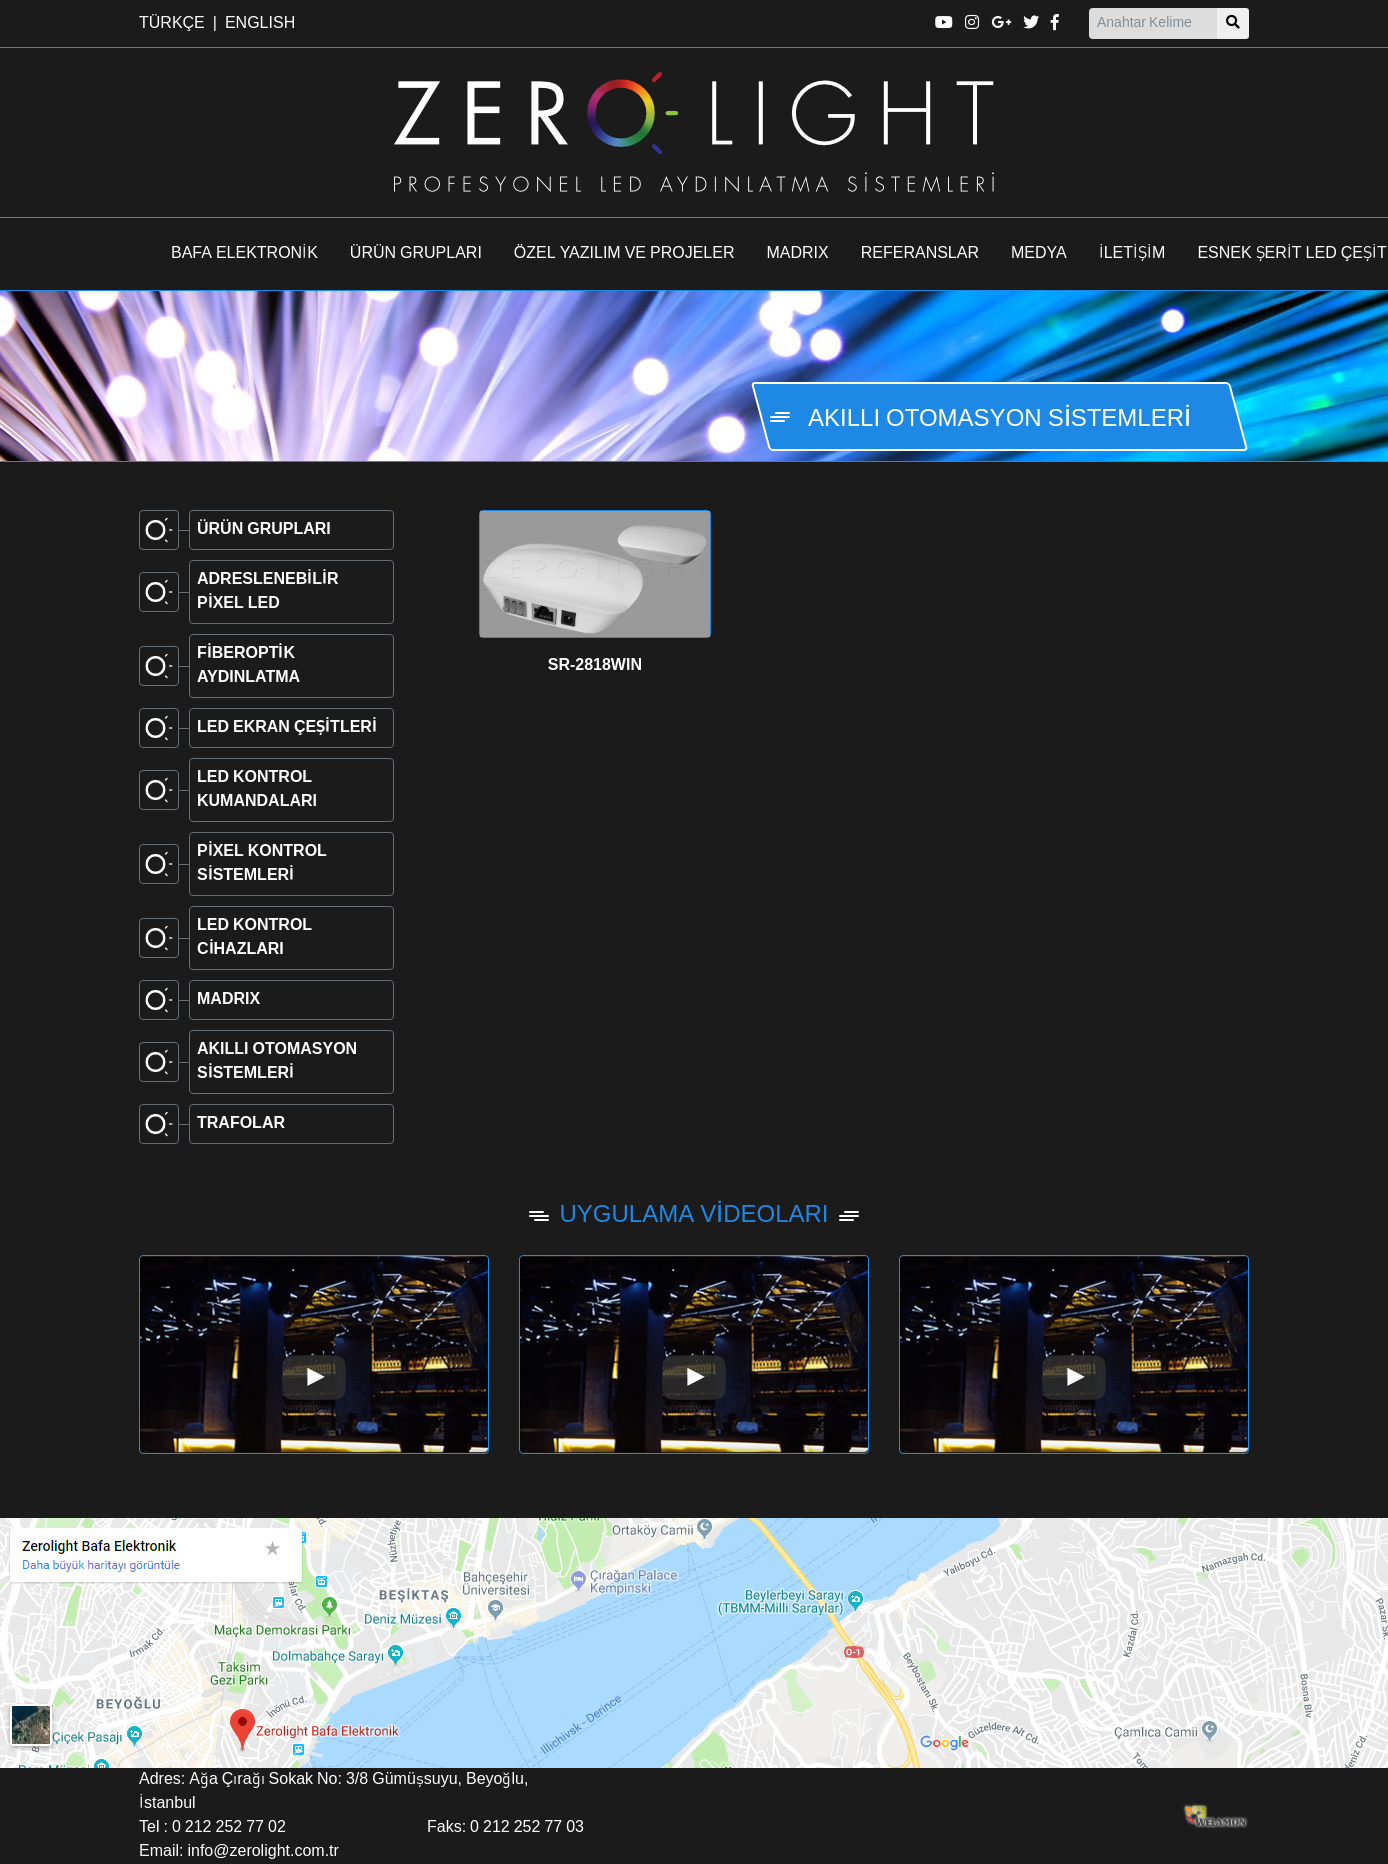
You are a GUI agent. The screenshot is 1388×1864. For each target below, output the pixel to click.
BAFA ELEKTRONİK (244, 254)
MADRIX (798, 254)
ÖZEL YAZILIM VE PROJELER (624, 254)
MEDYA (1039, 254)
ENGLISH (260, 24)
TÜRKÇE (172, 24)
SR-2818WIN (595, 666)
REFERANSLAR (920, 254)
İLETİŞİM (1132, 254)
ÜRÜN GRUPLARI (416, 254)
